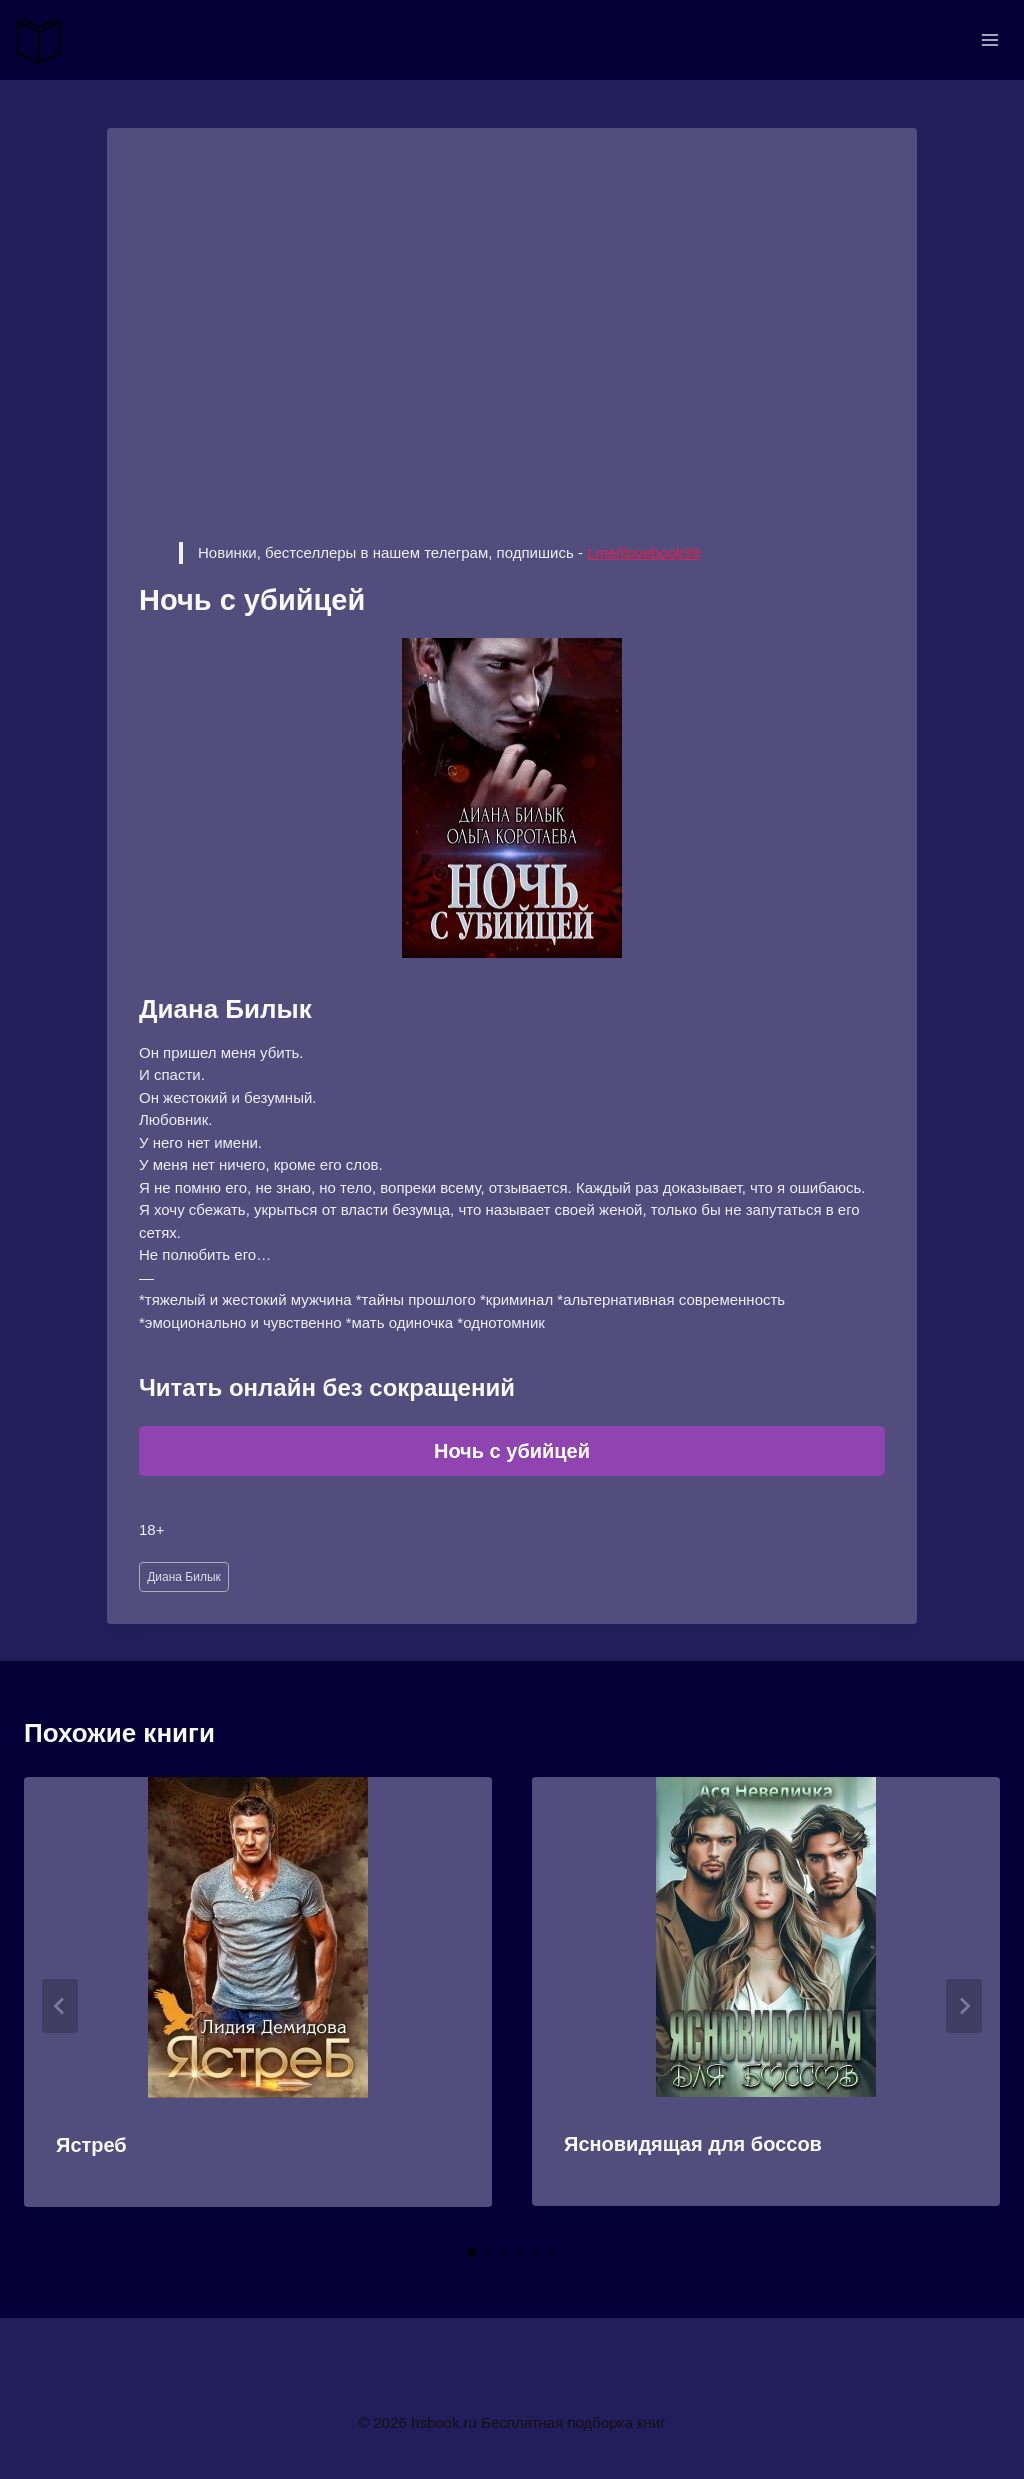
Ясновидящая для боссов (693, 2144)
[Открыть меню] (989, 39)
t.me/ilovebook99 (643, 552)
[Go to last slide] (60, 2006)
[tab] (472, 2253)
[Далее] (964, 2006)
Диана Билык (184, 1577)
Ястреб (91, 2145)
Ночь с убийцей (512, 1451)
